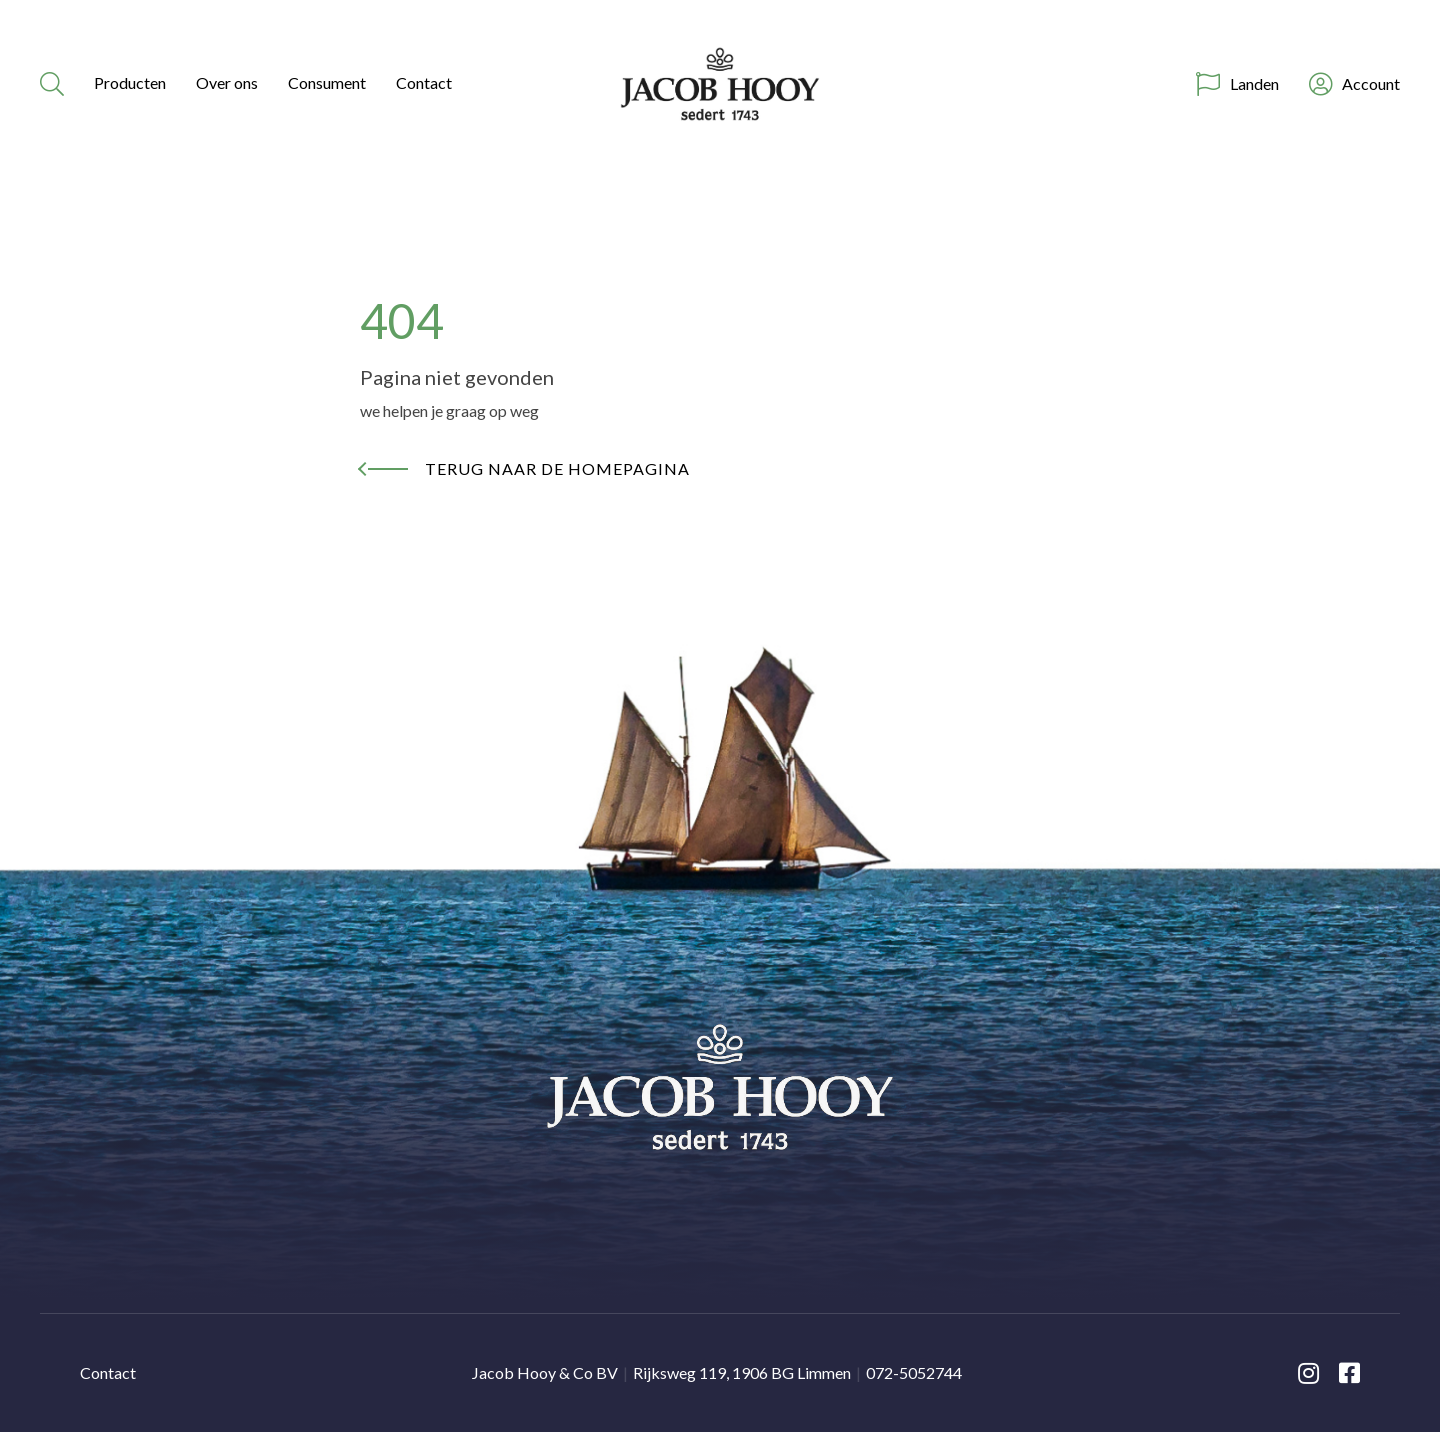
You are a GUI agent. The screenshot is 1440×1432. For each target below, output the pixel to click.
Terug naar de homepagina (557, 468)
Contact (424, 82)
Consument (327, 82)
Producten (130, 82)
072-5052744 (914, 1372)
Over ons (227, 82)
